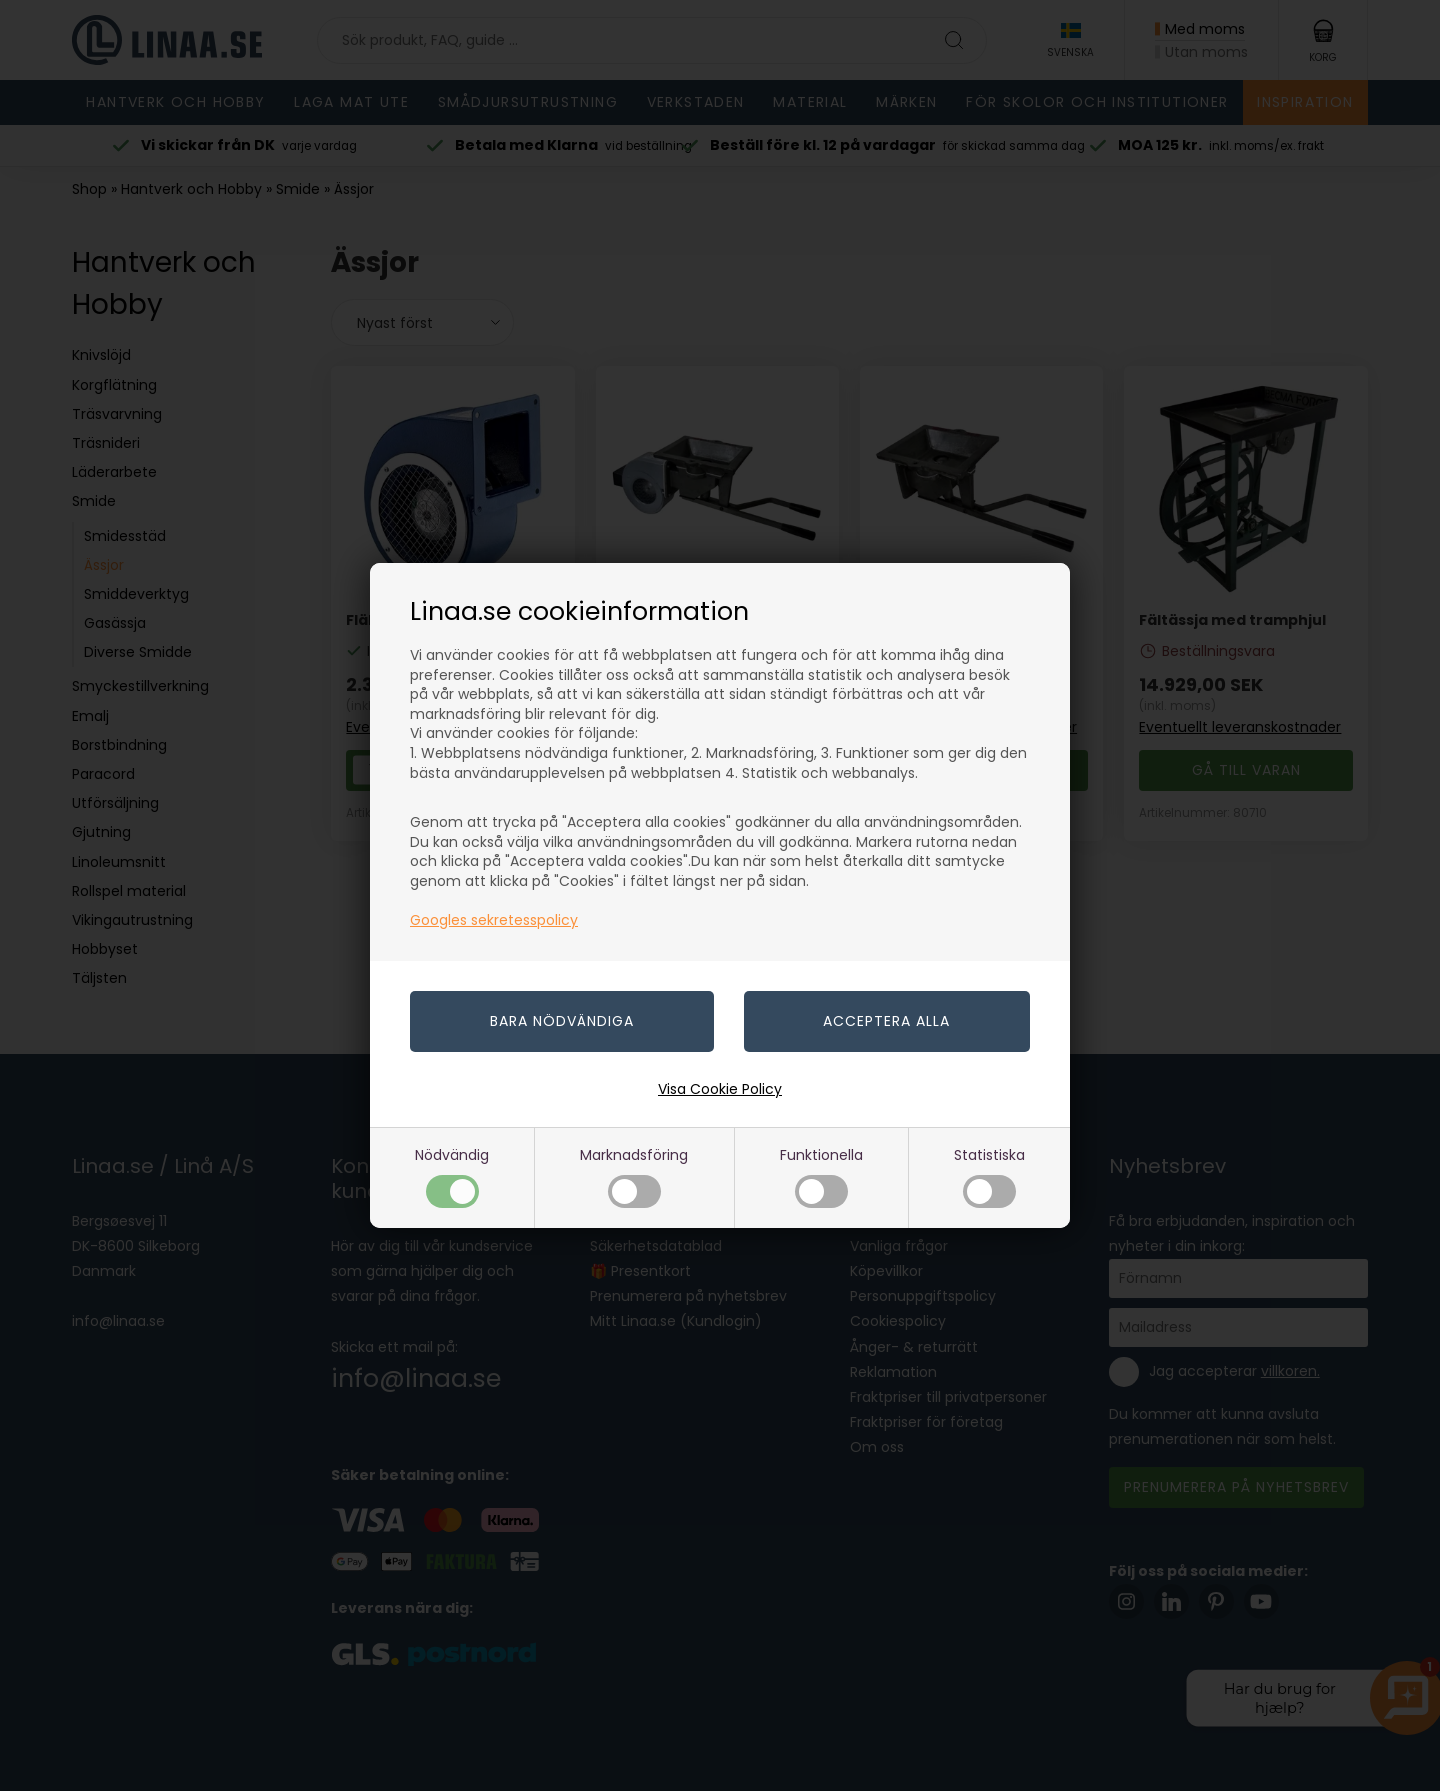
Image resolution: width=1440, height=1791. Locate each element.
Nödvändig (452, 1176)
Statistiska (989, 1176)
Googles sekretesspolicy (494, 920)
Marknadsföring (634, 1176)
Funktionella (821, 1176)
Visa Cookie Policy (720, 1089)
